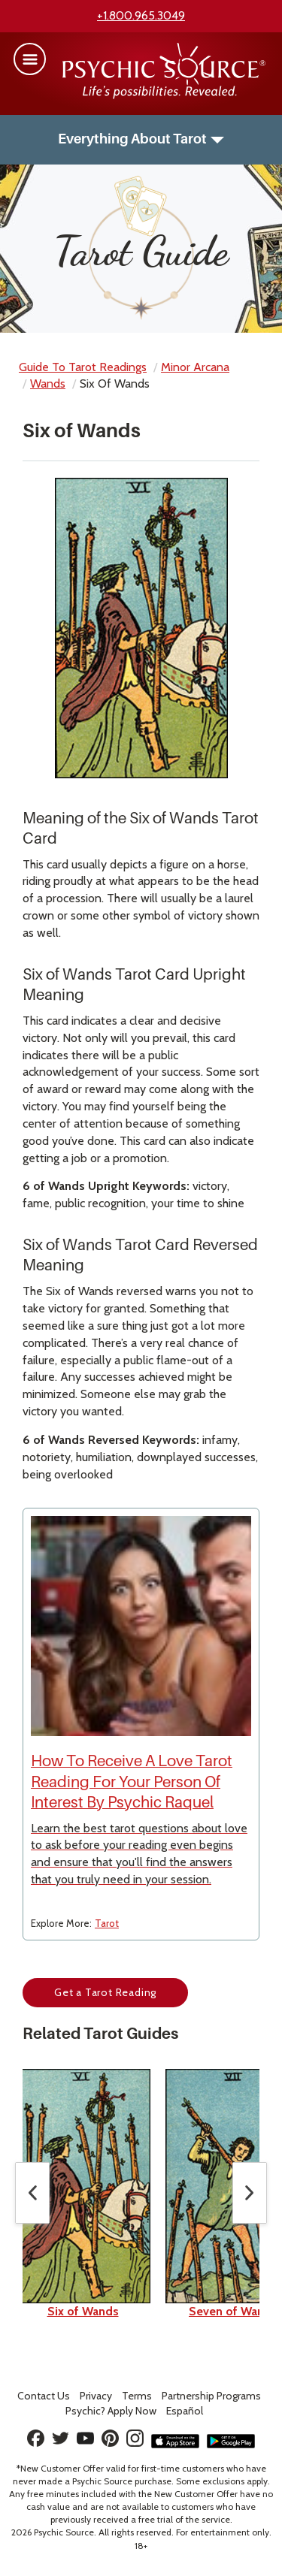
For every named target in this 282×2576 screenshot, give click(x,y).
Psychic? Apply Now (110, 2410)
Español (184, 2410)
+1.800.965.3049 (141, 15)
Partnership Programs (211, 2395)
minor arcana (195, 367)
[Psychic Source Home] (163, 95)
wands (47, 383)
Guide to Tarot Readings (83, 367)
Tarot (107, 1923)
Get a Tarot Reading (105, 1992)
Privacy (96, 2395)
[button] (30, 59)
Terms (137, 2395)
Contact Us (43, 2395)
